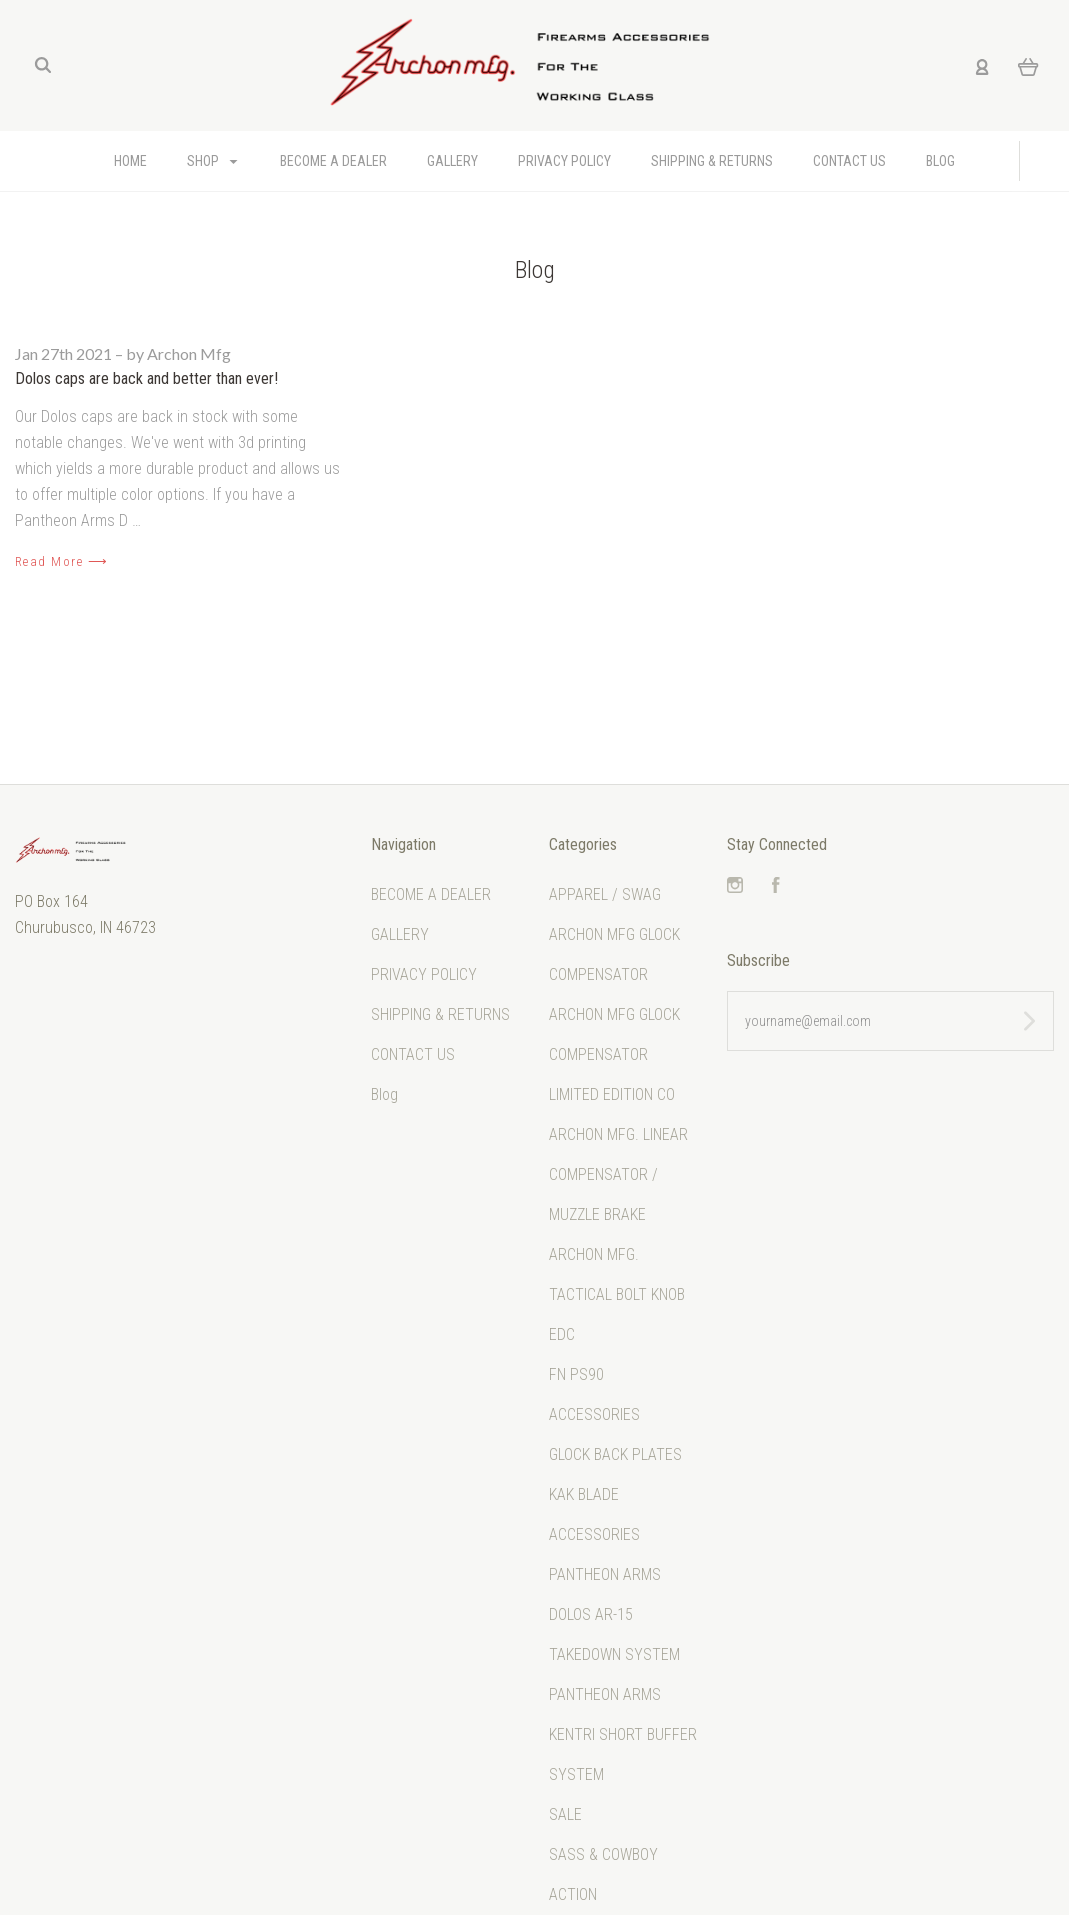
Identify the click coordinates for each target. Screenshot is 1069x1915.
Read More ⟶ (61, 561)
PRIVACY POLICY (564, 161)
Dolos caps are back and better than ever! (146, 378)
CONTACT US (849, 161)
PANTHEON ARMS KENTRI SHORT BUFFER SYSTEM (623, 1734)
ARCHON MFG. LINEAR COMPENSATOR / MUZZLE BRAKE (618, 1174)
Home (130, 161)
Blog (940, 161)
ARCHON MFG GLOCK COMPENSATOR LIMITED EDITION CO (614, 1054)
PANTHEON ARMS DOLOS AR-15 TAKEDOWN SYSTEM (614, 1614)
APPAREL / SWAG (605, 894)
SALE (565, 1814)
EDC (562, 1334)
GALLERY (452, 161)
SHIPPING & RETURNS (712, 161)
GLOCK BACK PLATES (615, 1454)
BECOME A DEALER (333, 161)
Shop (212, 161)
